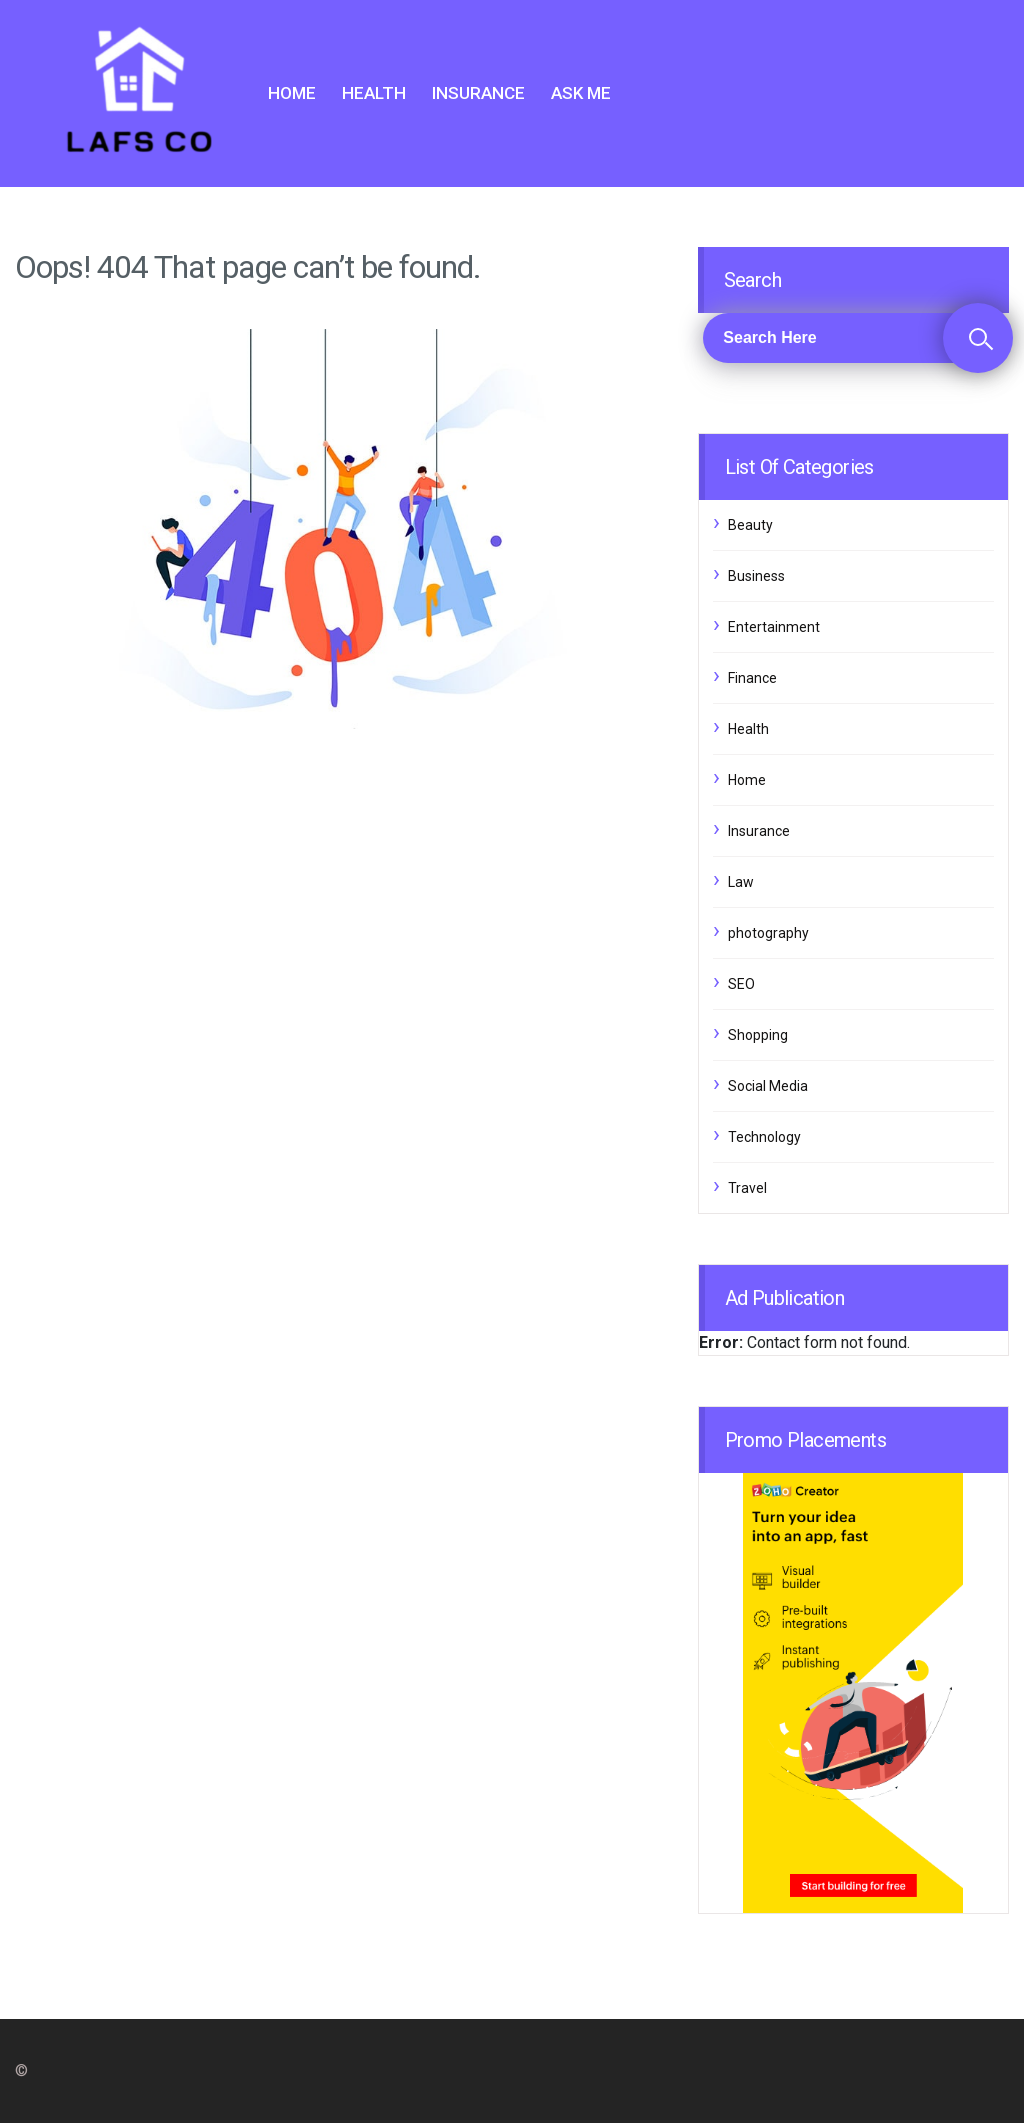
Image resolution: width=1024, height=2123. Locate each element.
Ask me (581, 93)
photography (768, 933)
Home (292, 93)
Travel (747, 1188)
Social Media (768, 1086)
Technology (764, 1137)
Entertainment (774, 627)
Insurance (478, 93)
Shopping (758, 1035)
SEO (741, 984)
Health (374, 93)
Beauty (750, 525)
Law (741, 882)
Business (756, 576)
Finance (752, 678)
